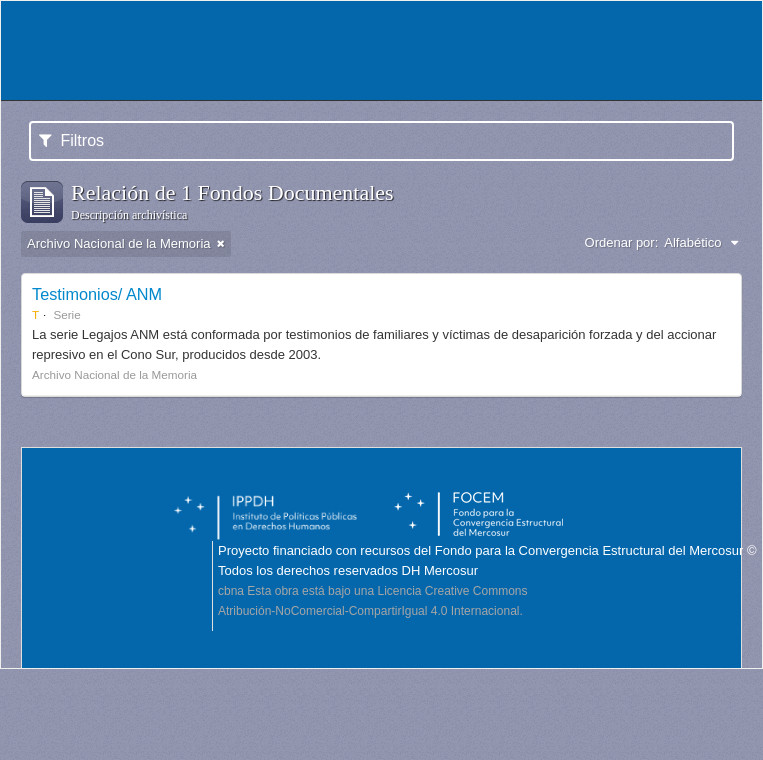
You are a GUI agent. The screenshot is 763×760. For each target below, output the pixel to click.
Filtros (71, 140)
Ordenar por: (622, 242)
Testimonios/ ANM (97, 294)
